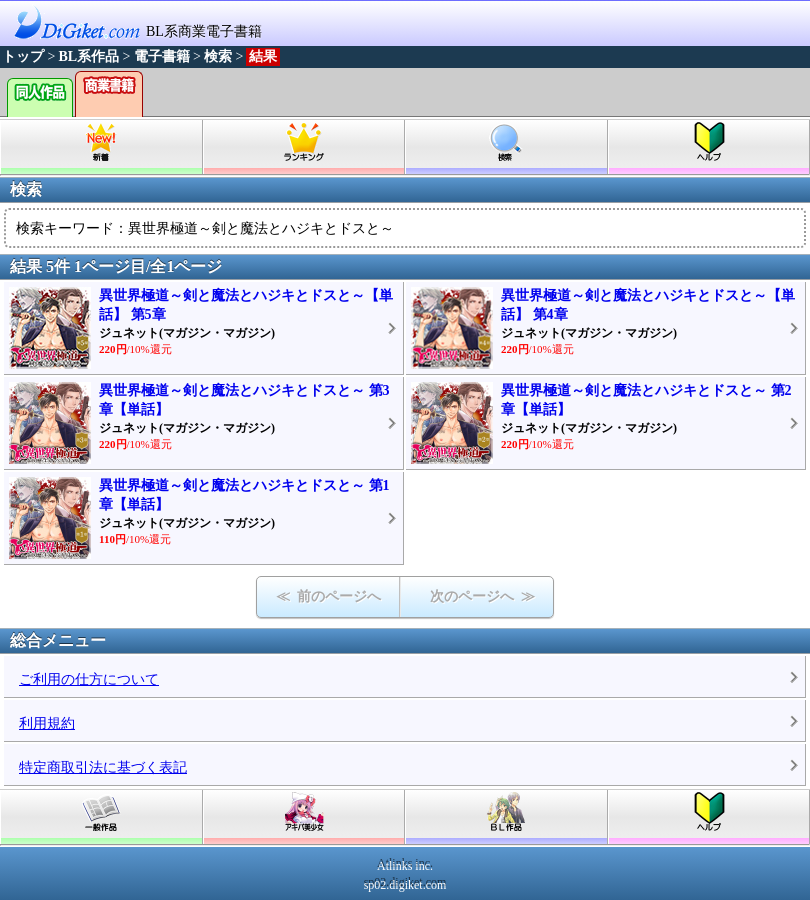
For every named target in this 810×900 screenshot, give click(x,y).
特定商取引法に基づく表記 (103, 767)
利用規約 (47, 723)
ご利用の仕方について (89, 679)
